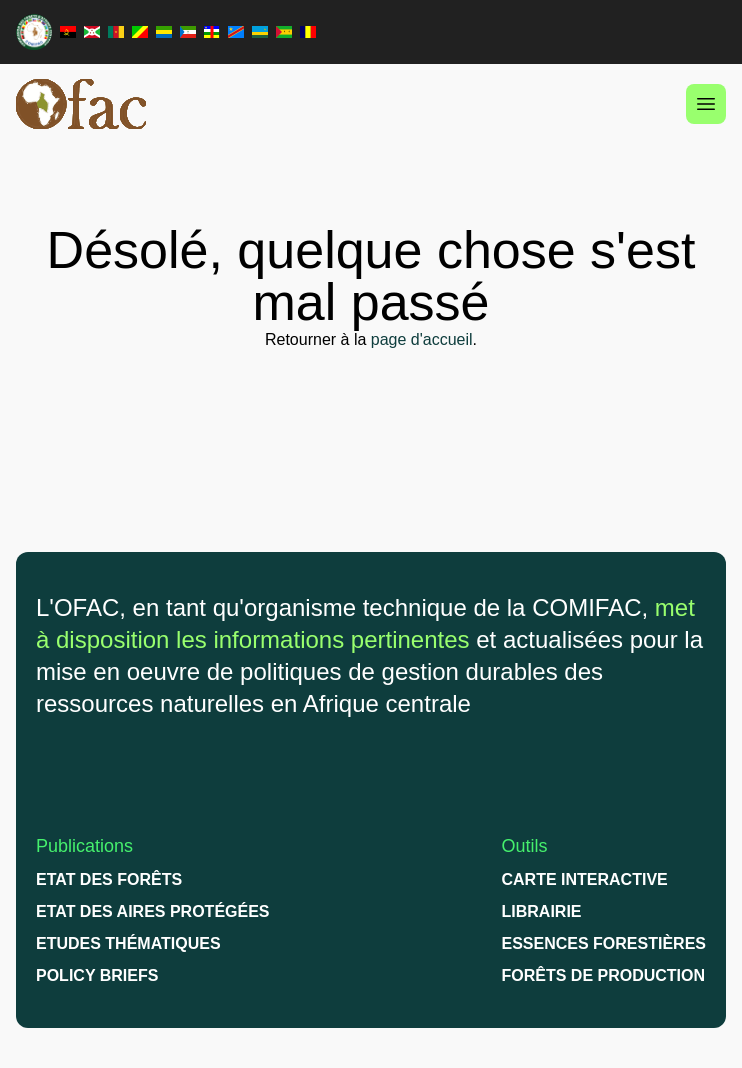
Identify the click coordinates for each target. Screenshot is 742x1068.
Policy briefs (97, 975)
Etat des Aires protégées (153, 911)
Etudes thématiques (128, 943)
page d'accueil (422, 339)
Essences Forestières (604, 943)
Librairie (542, 911)
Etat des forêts (109, 879)
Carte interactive (585, 879)
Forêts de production (604, 975)
